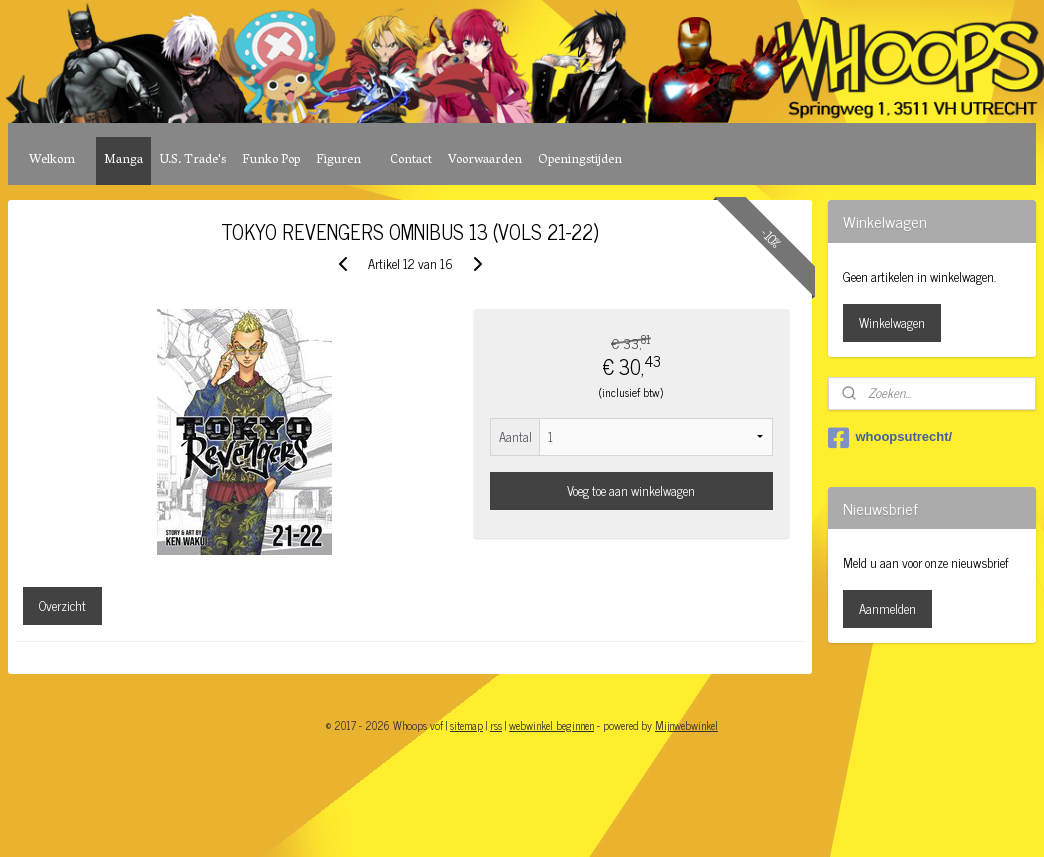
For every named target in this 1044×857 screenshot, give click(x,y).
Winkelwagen (892, 322)
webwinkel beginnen (551, 725)
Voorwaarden (485, 160)
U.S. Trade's (192, 160)
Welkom (52, 160)
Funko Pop (271, 160)
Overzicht (62, 605)
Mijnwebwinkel (686, 725)
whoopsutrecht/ (890, 438)
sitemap (466, 725)
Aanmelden (887, 608)
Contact (411, 160)
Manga (123, 160)
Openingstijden (580, 160)
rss (496, 725)
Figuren (338, 160)
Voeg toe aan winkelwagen (631, 490)
